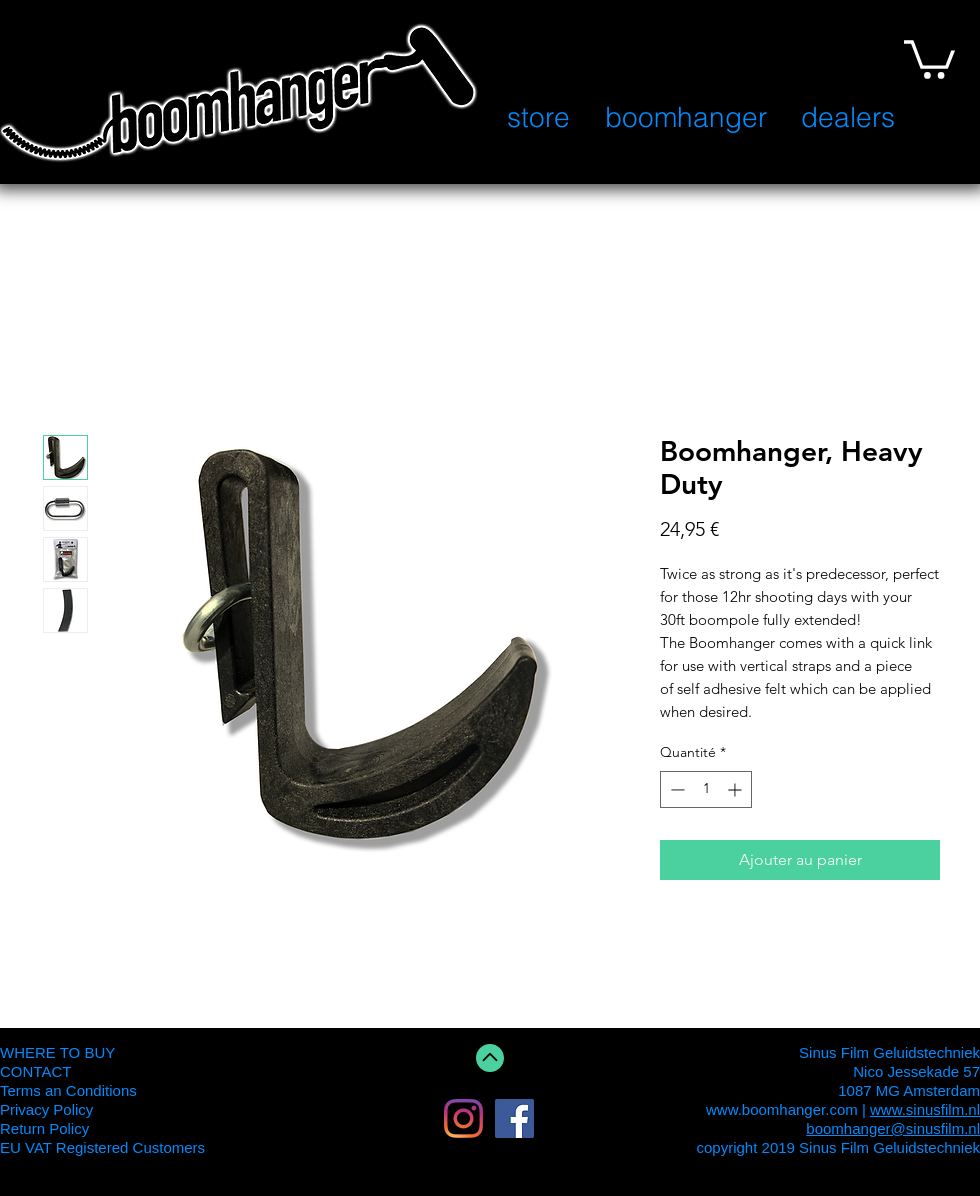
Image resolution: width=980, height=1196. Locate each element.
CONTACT (35, 1071)
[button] (929, 57)
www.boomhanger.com (782, 1109)
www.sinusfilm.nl (925, 1109)
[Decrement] (675, 789)
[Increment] (736, 789)
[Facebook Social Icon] (514, 1118)
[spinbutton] (706, 789)
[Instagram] (463, 1118)
